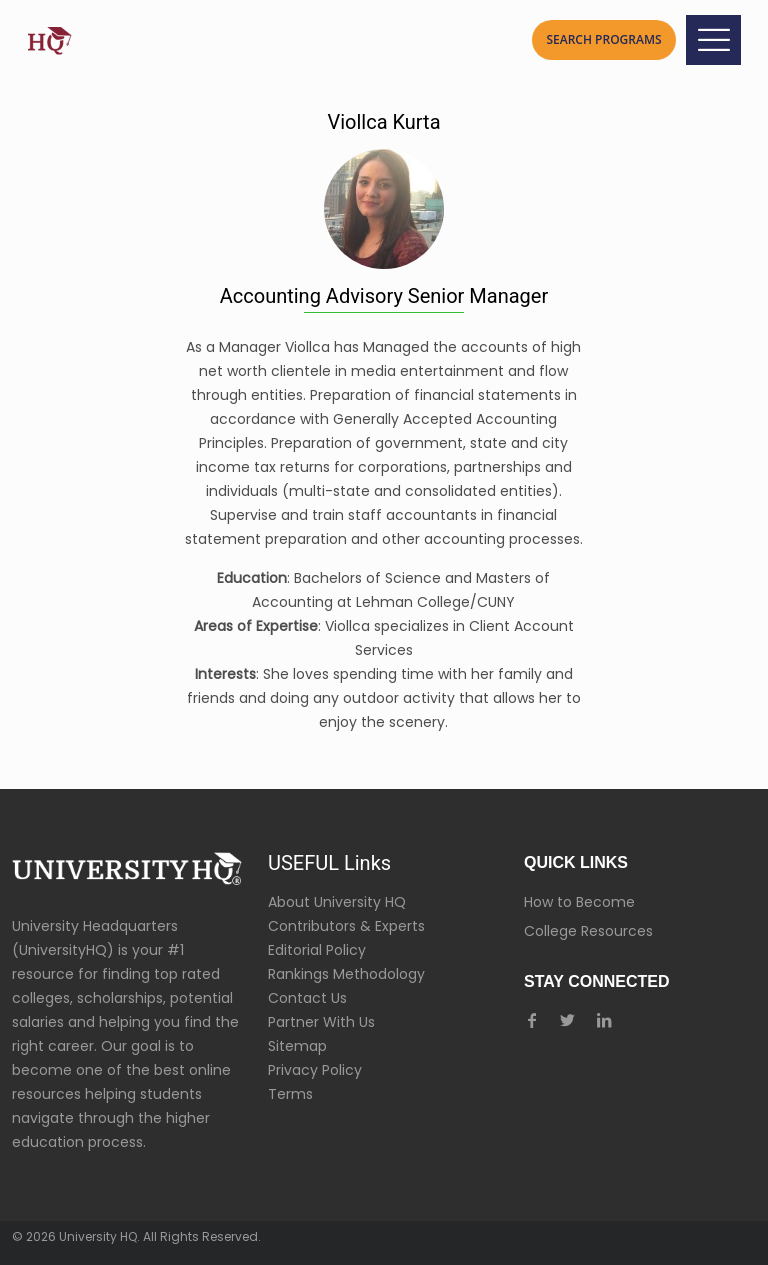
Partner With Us (321, 1022)
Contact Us (307, 998)
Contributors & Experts (346, 926)
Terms (290, 1094)
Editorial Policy (317, 950)
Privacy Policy (315, 1070)
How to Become (579, 902)
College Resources (588, 931)
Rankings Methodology (346, 974)
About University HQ (337, 902)
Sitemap (297, 1046)
